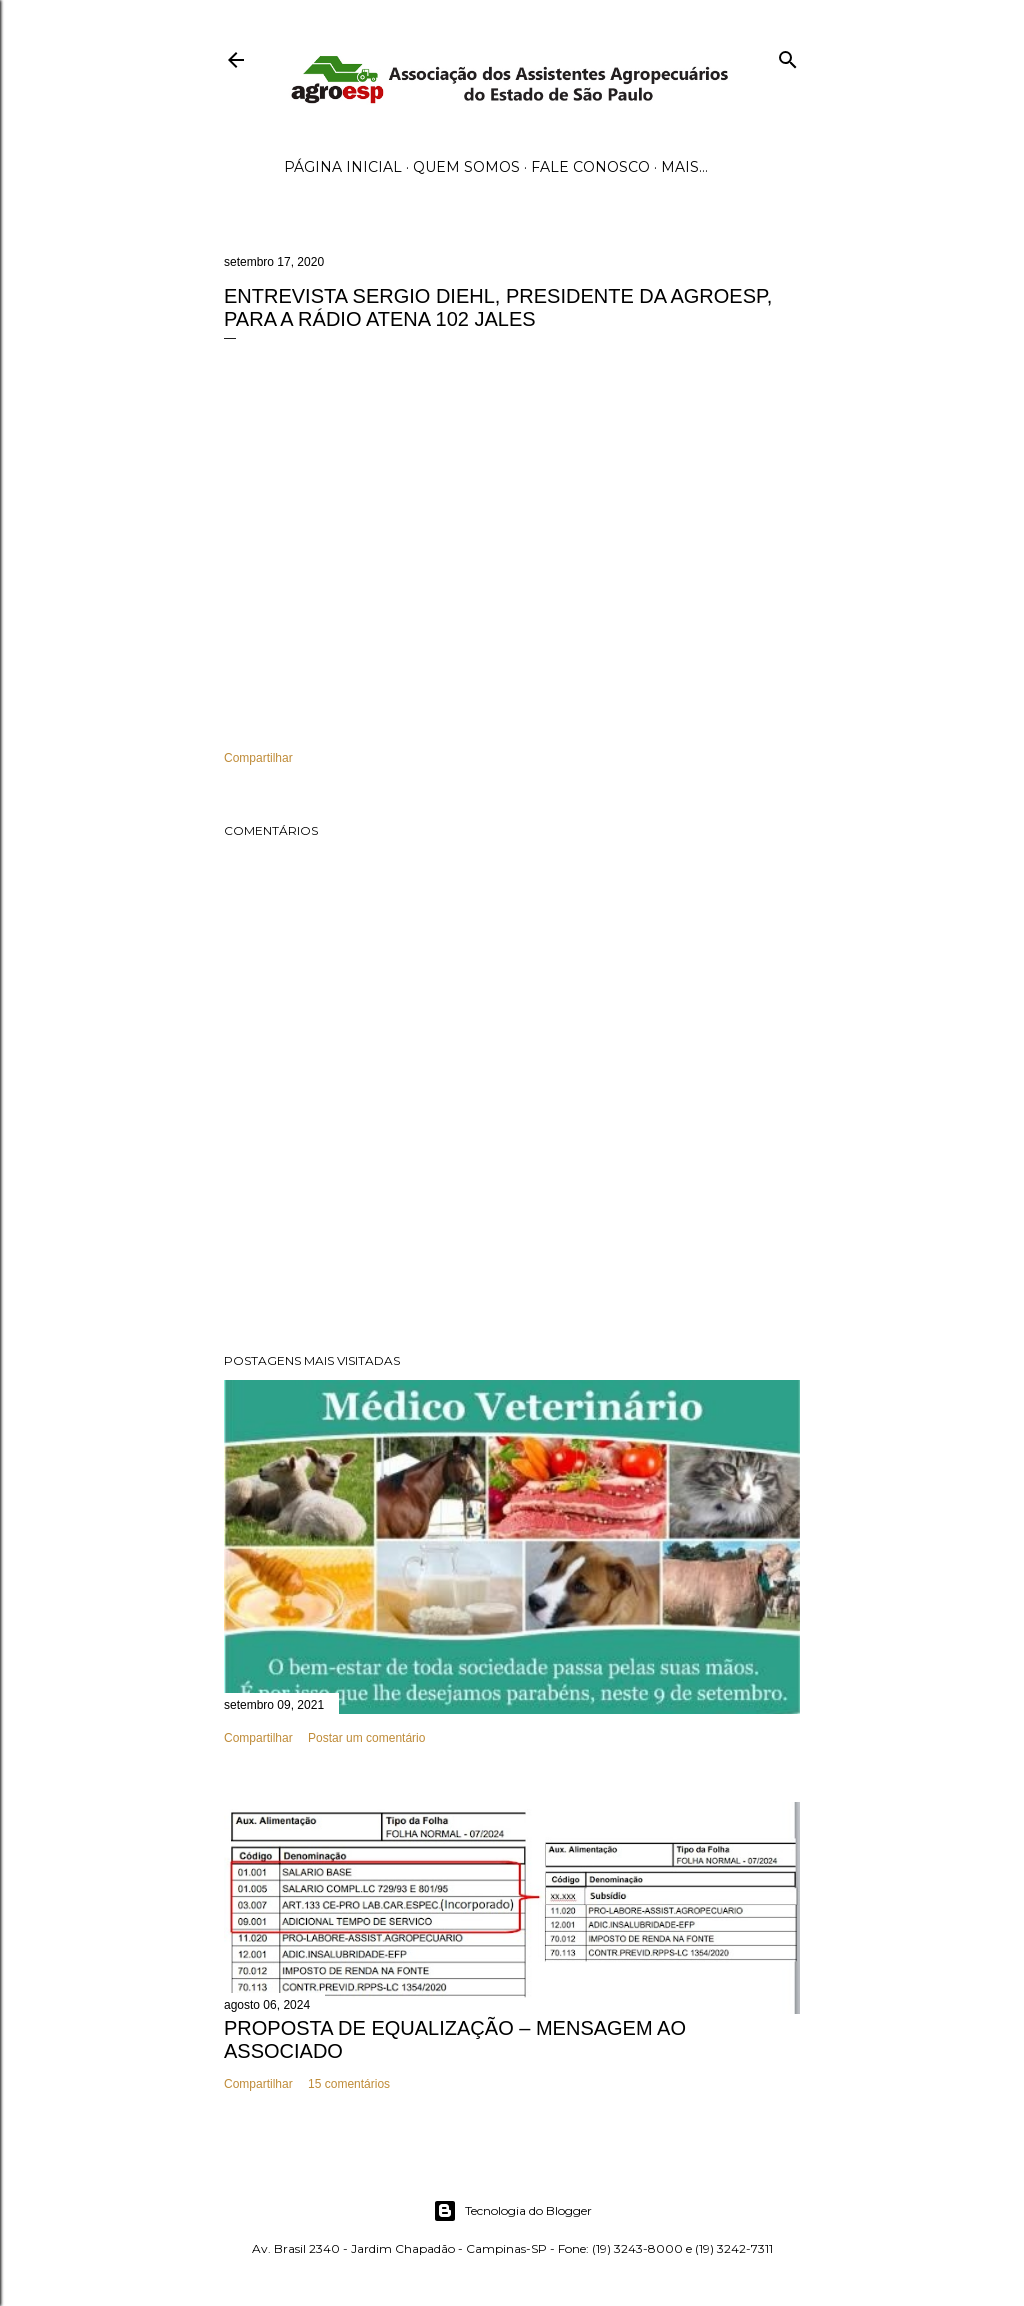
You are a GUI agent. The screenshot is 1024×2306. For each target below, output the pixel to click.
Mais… (684, 167)
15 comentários (349, 2084)
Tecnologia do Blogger (512, 2211)
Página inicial (343, 167)
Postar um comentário (366, 1738)
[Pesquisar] (788, 55)
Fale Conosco (590, 167)
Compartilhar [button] (258, 758)
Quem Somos (466, 167)
